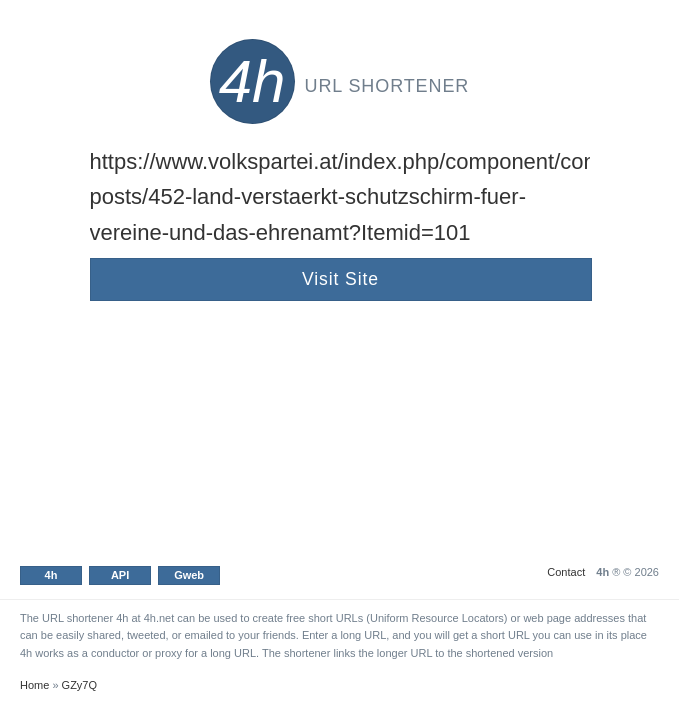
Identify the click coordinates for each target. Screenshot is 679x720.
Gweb (189, 575)
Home (34, 685)
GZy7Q (79, 685)
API (120, 575)
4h (51, 575)
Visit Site (340, 279)
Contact (566, 572)
